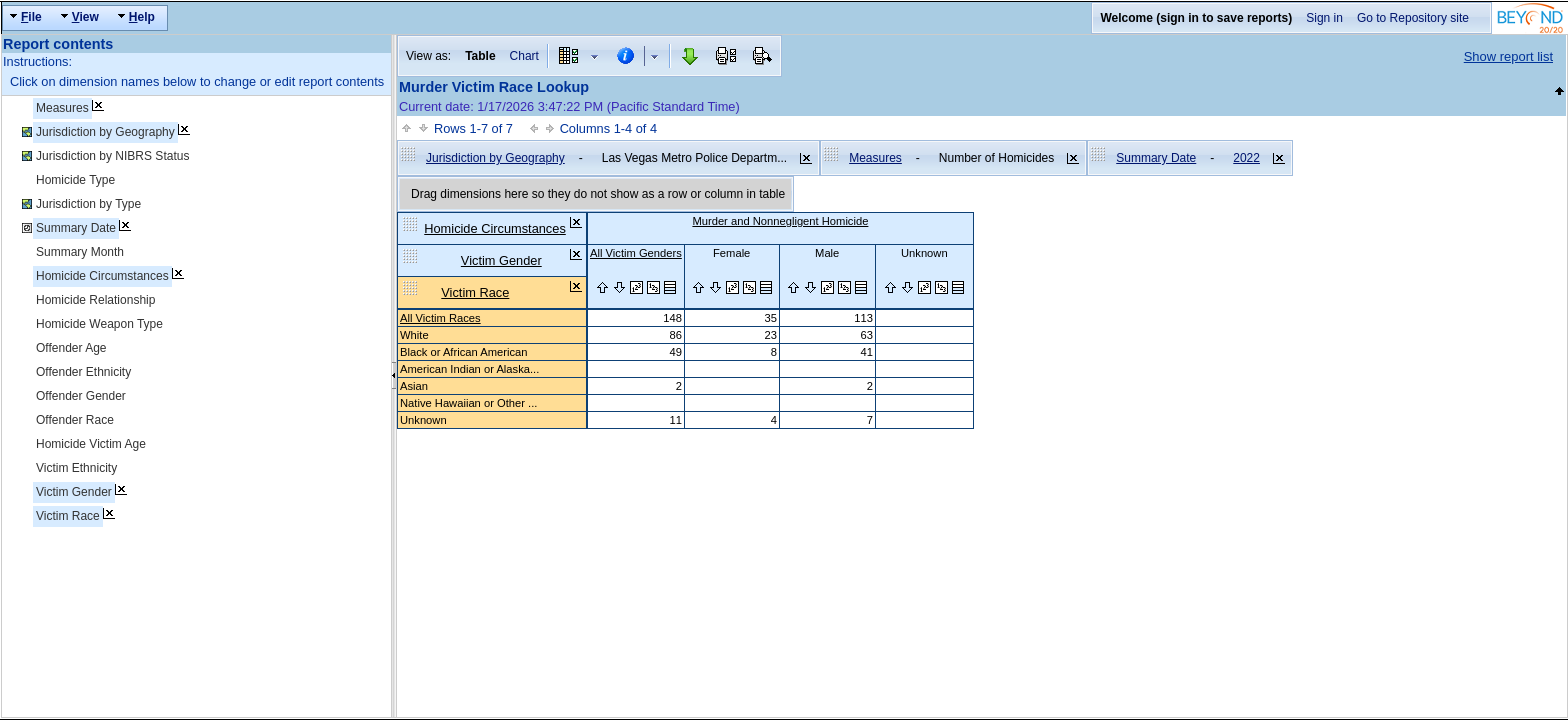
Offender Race (75, 420)
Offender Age (71, 348)
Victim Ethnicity (76, 468)
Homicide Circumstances (102, 276)
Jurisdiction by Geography (105, 132)
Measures (62, 108)
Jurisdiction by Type (88, 204)
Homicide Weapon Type (99, 324)
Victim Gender (74, 492)
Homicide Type (75, 180)
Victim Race (68, 516)
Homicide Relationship (95, 300)
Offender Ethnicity (83, 372)
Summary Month (80, 252)
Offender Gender (81, 396)
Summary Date (76, 228)
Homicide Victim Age (91, 444)
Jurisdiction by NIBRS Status (112, 156)
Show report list (1508, 56)
